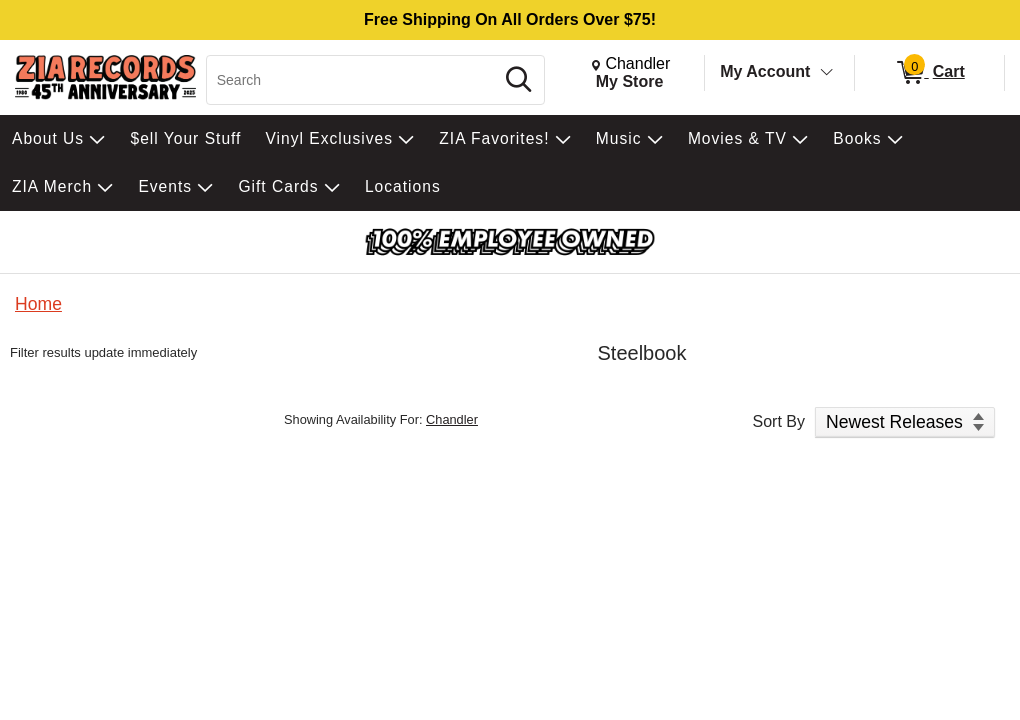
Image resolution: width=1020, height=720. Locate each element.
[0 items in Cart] (929, 73)
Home (38, 304)
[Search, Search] (353, 80)
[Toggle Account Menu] (827, 73)
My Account (765, 71)
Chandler (452, 419)
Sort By (779, 421)
